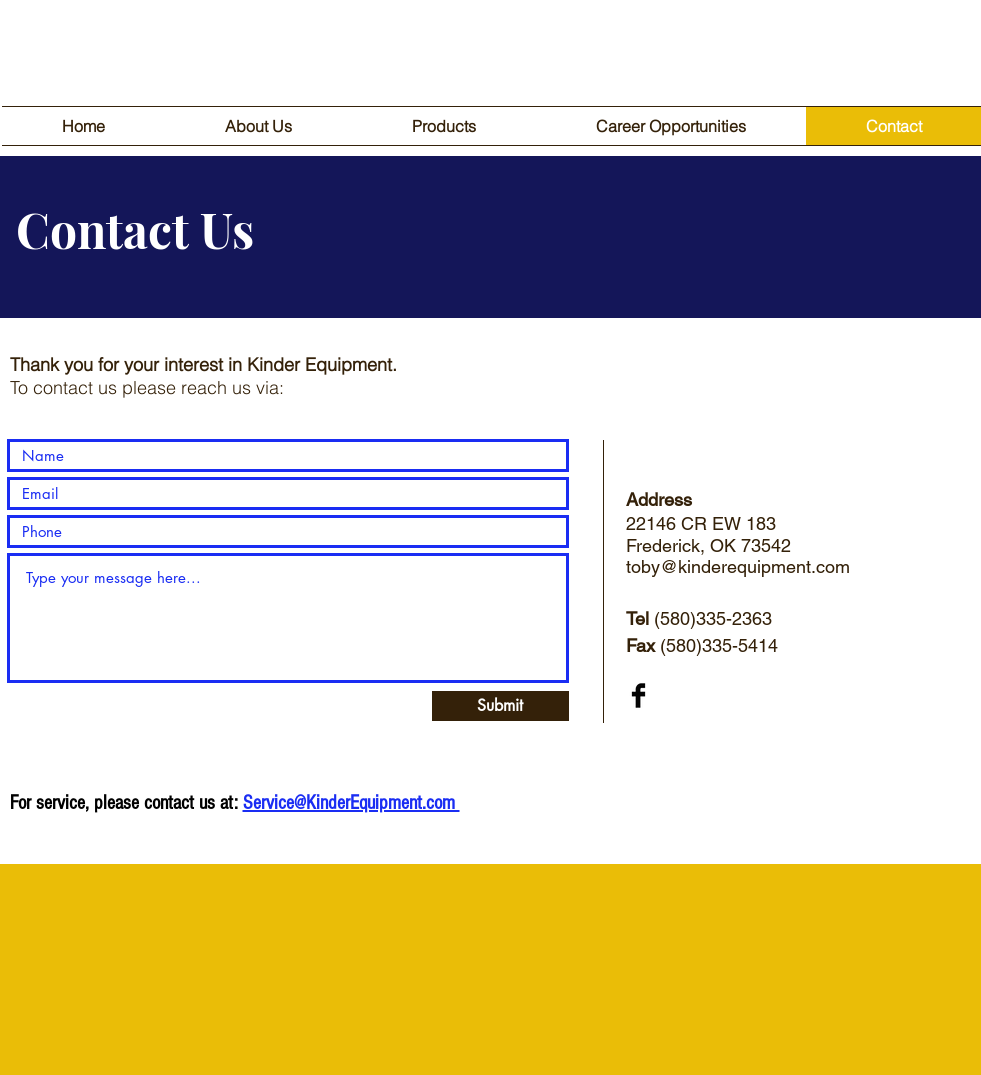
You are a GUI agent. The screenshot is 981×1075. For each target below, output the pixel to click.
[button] (444, 126)
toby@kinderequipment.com (738, 566)
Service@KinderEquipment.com (351, 803)
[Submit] (500, 706)
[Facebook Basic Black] (638, 695)
